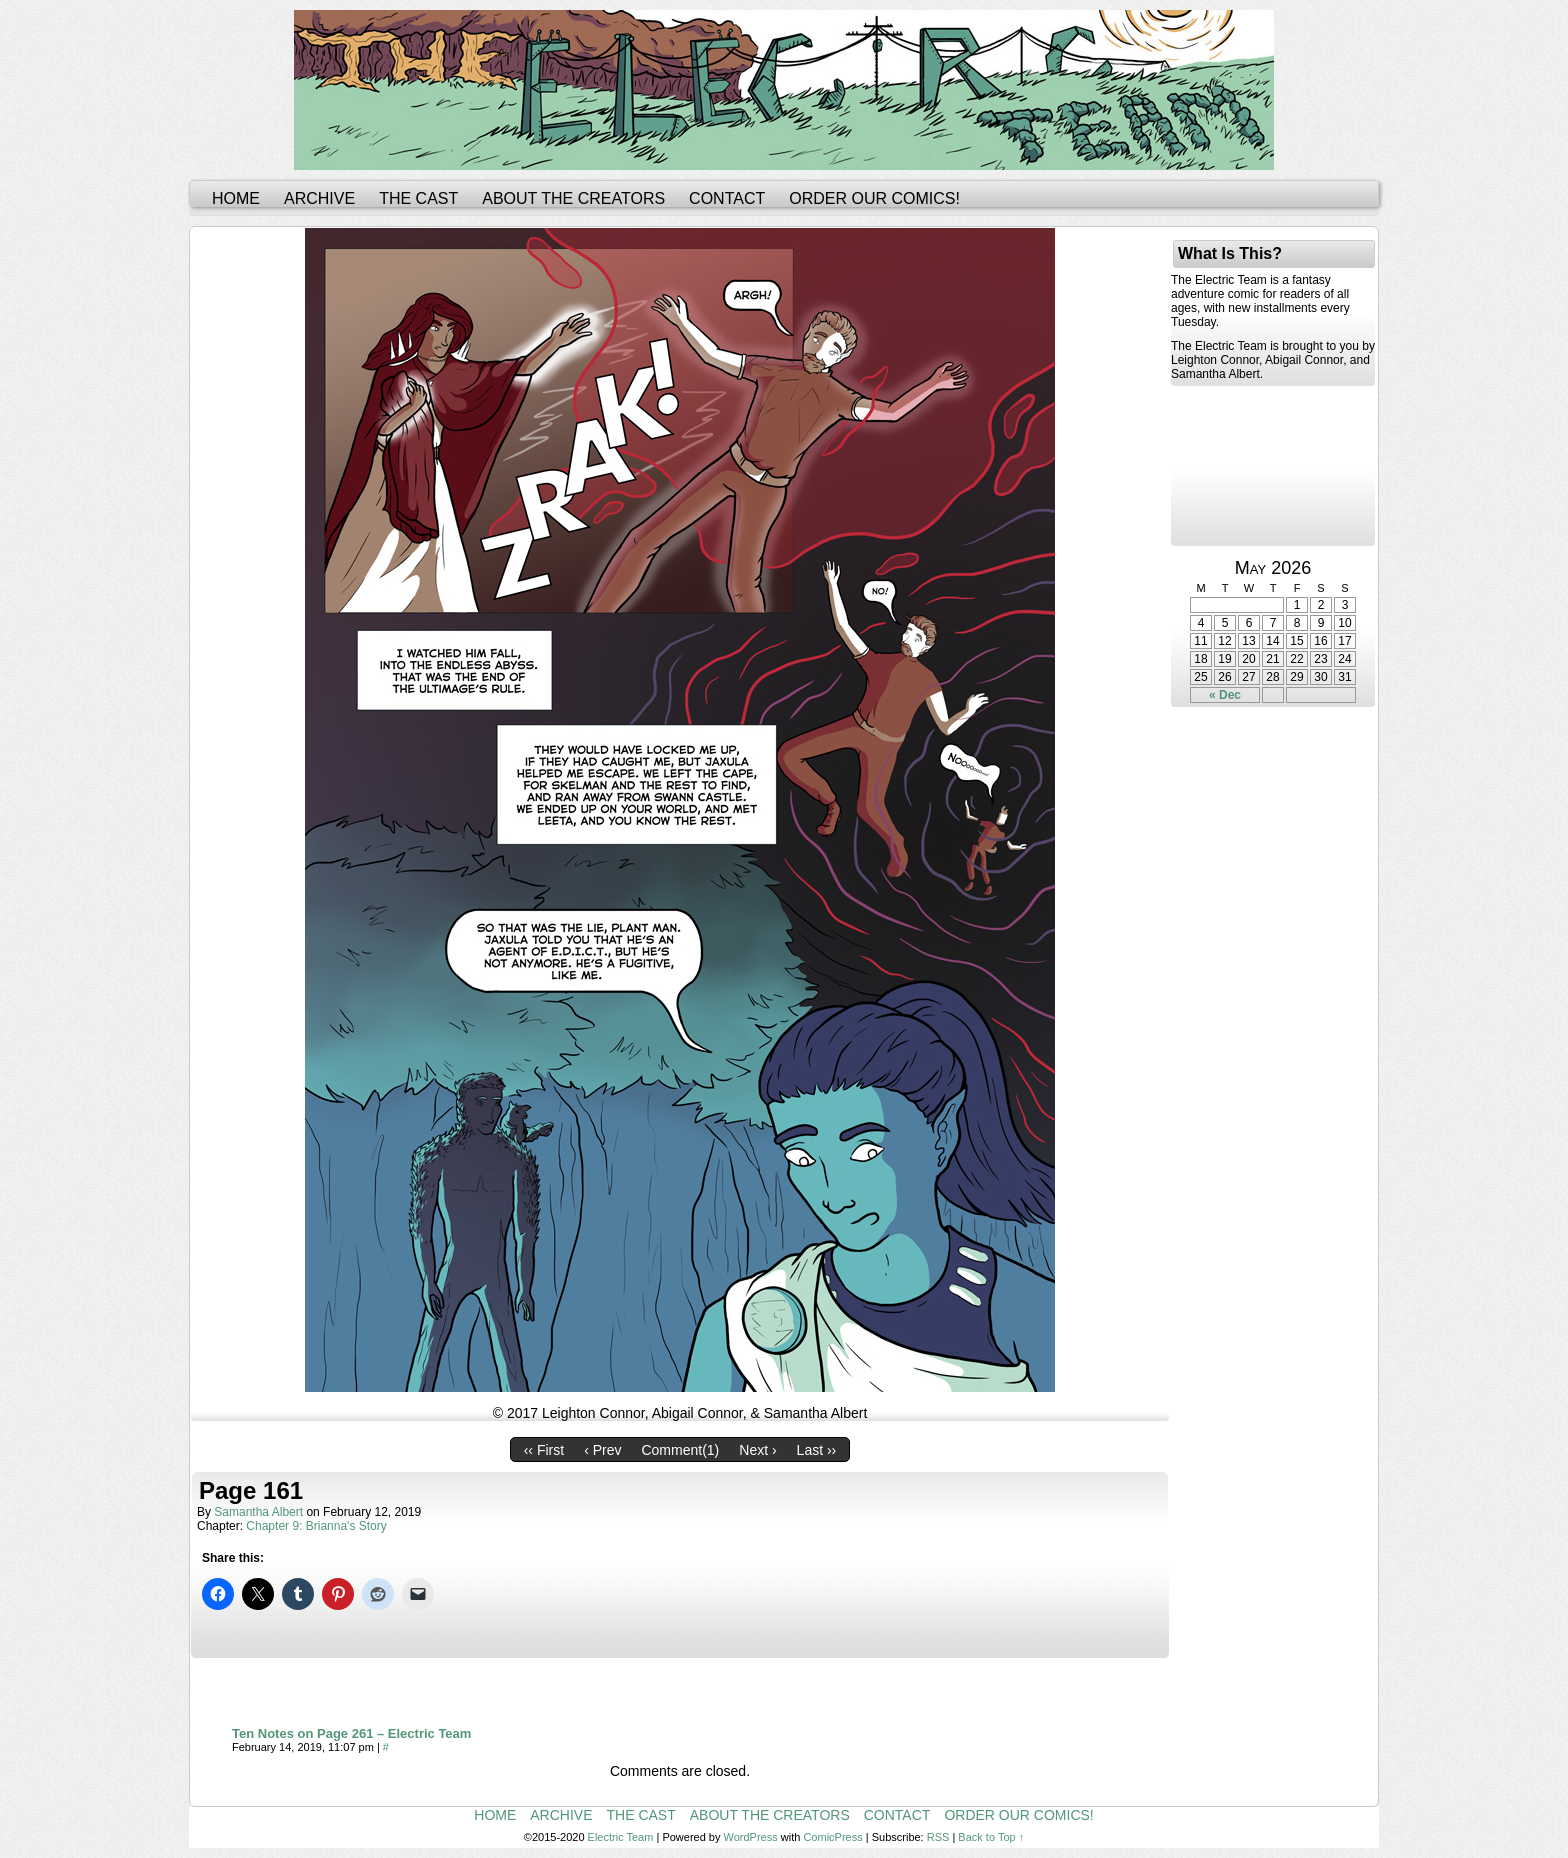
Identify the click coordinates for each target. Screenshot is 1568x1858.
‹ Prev (602, 1450)
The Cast (418, 198)
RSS (938, 1837)
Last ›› (817, 1450)
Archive (319, 198)
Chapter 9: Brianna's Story (316, 1526)
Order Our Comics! (874, 198)
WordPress (751, 1837)
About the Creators (573, 198)
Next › (757, 1450)
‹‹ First (544, 1450)
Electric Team (621, 1837)
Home (236, 198)
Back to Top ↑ (991, 1837)
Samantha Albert (258, 1512)
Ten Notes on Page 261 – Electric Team (351, 1733)
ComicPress (832, 1837)
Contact (727, 198)
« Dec (1225, 695)
